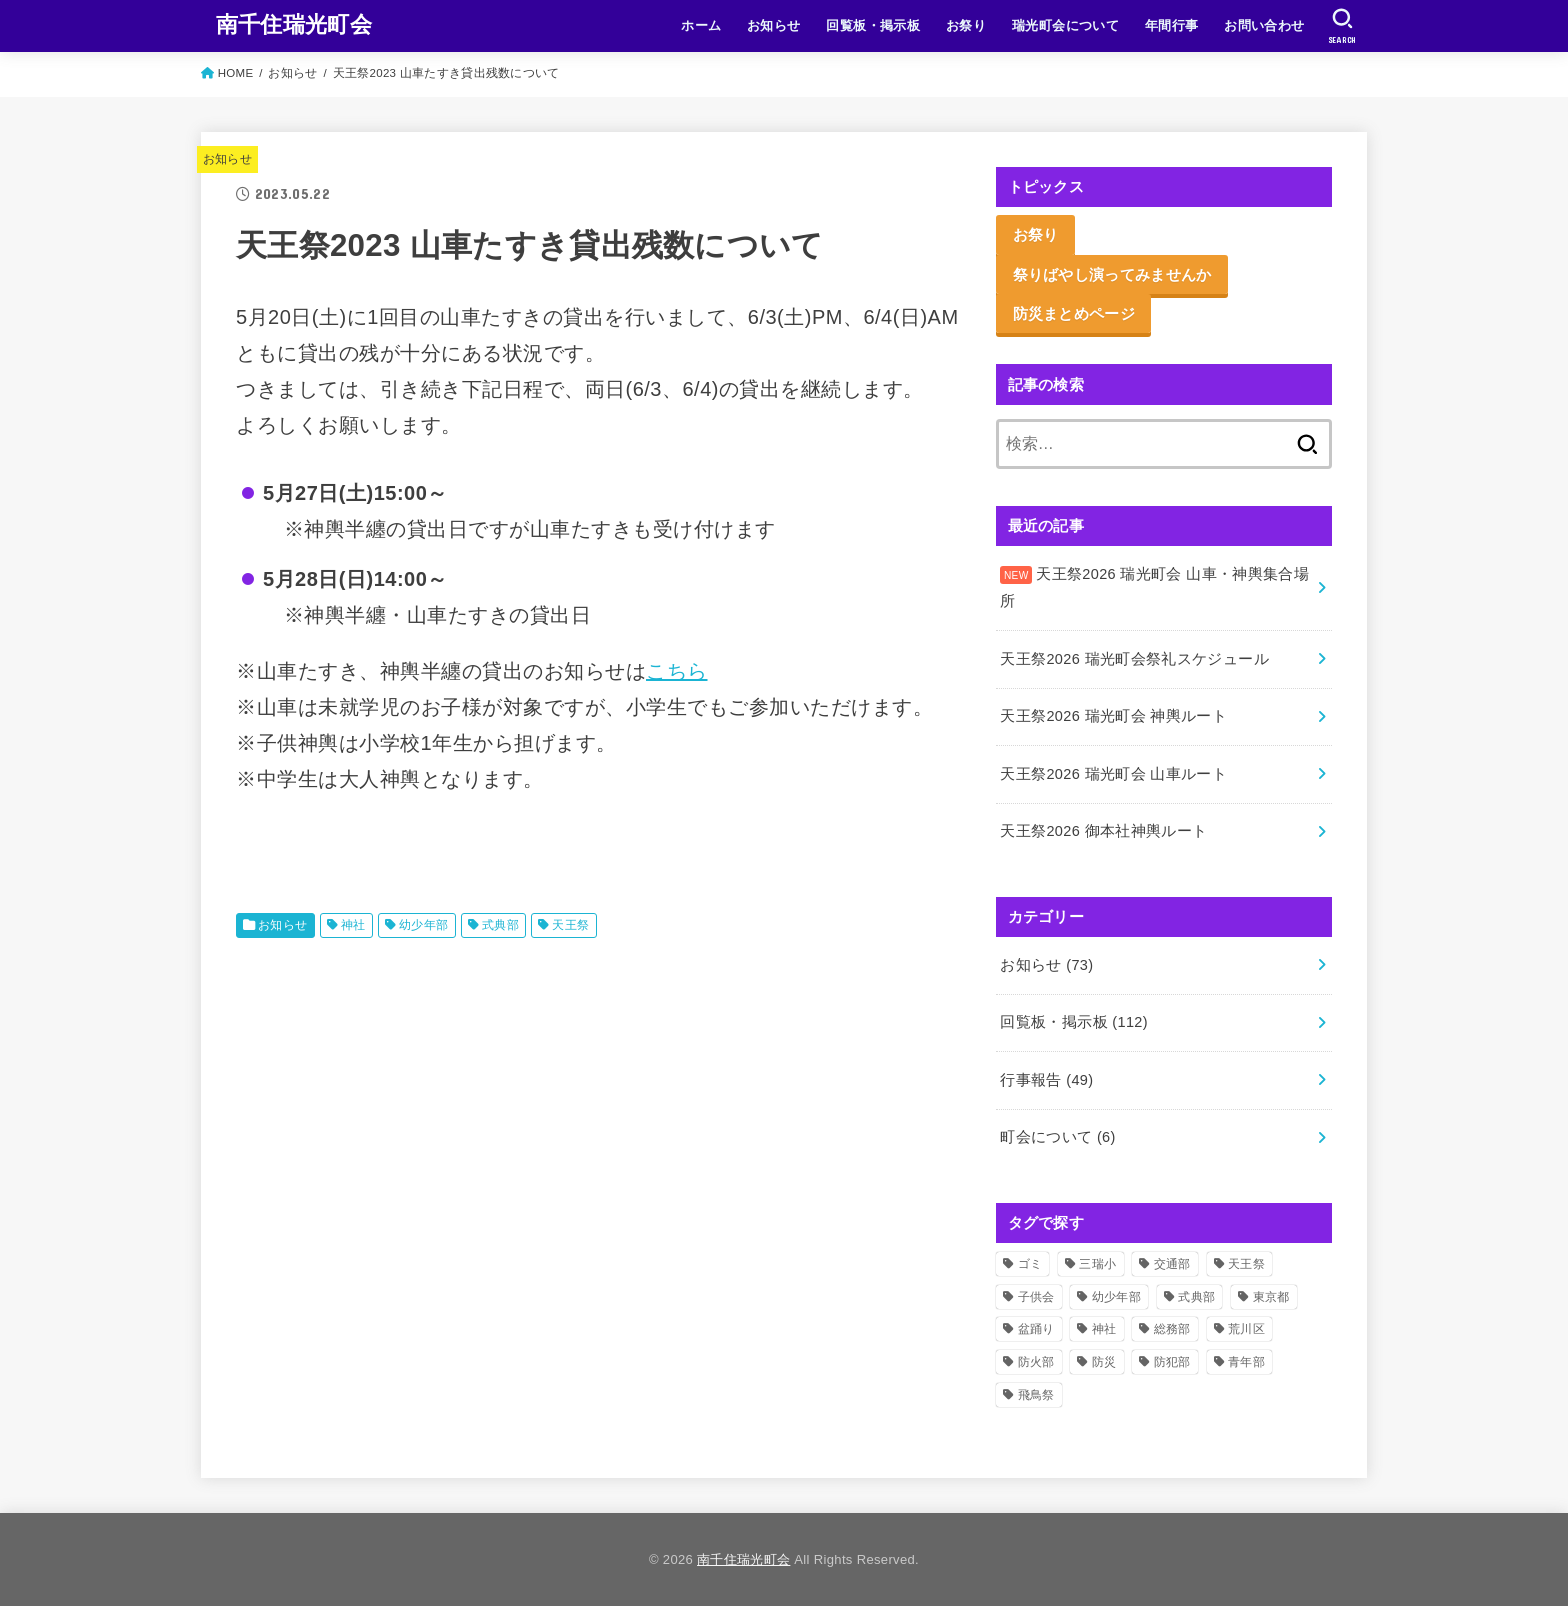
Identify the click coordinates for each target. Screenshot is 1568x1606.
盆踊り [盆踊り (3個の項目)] (1036, 1329)
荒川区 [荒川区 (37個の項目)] (1246, 1329)
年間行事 (1172, 25)
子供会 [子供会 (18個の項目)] (1036, 1297)
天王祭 (570, 925)
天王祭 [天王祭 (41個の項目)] (1246, 1264)
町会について (1057, 1137)
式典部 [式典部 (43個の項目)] (1196, 1297)
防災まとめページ (1074, 313)
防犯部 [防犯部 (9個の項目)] (1172, 1362)
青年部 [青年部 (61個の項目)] (1246, 1362)
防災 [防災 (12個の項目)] (1104, 1362)
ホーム (701, 25)
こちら (677, 671)
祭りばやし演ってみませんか (1112, 274)
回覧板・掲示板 (873, 25)
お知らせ (774, 25)
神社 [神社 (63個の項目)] (1104, 1329)
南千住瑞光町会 (294, 24)
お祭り (966, 25)
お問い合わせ (1264, 25)
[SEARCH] (1342, 26)
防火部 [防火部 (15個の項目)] (1036, 1362)
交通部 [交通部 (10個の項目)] (1172, 1264)
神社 (353, 925)
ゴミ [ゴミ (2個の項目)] (1030, 1264)
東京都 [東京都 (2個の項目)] (1271, 1297)
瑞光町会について (1065, 25)
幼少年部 (424, 925)
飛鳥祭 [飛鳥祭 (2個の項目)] (1036, 1395)
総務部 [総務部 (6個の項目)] (1172, 1329)
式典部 (500, 925)
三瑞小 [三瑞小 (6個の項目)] (1097, 1264)
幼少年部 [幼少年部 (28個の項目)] (1116, 1297)
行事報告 (1046, 1080)
